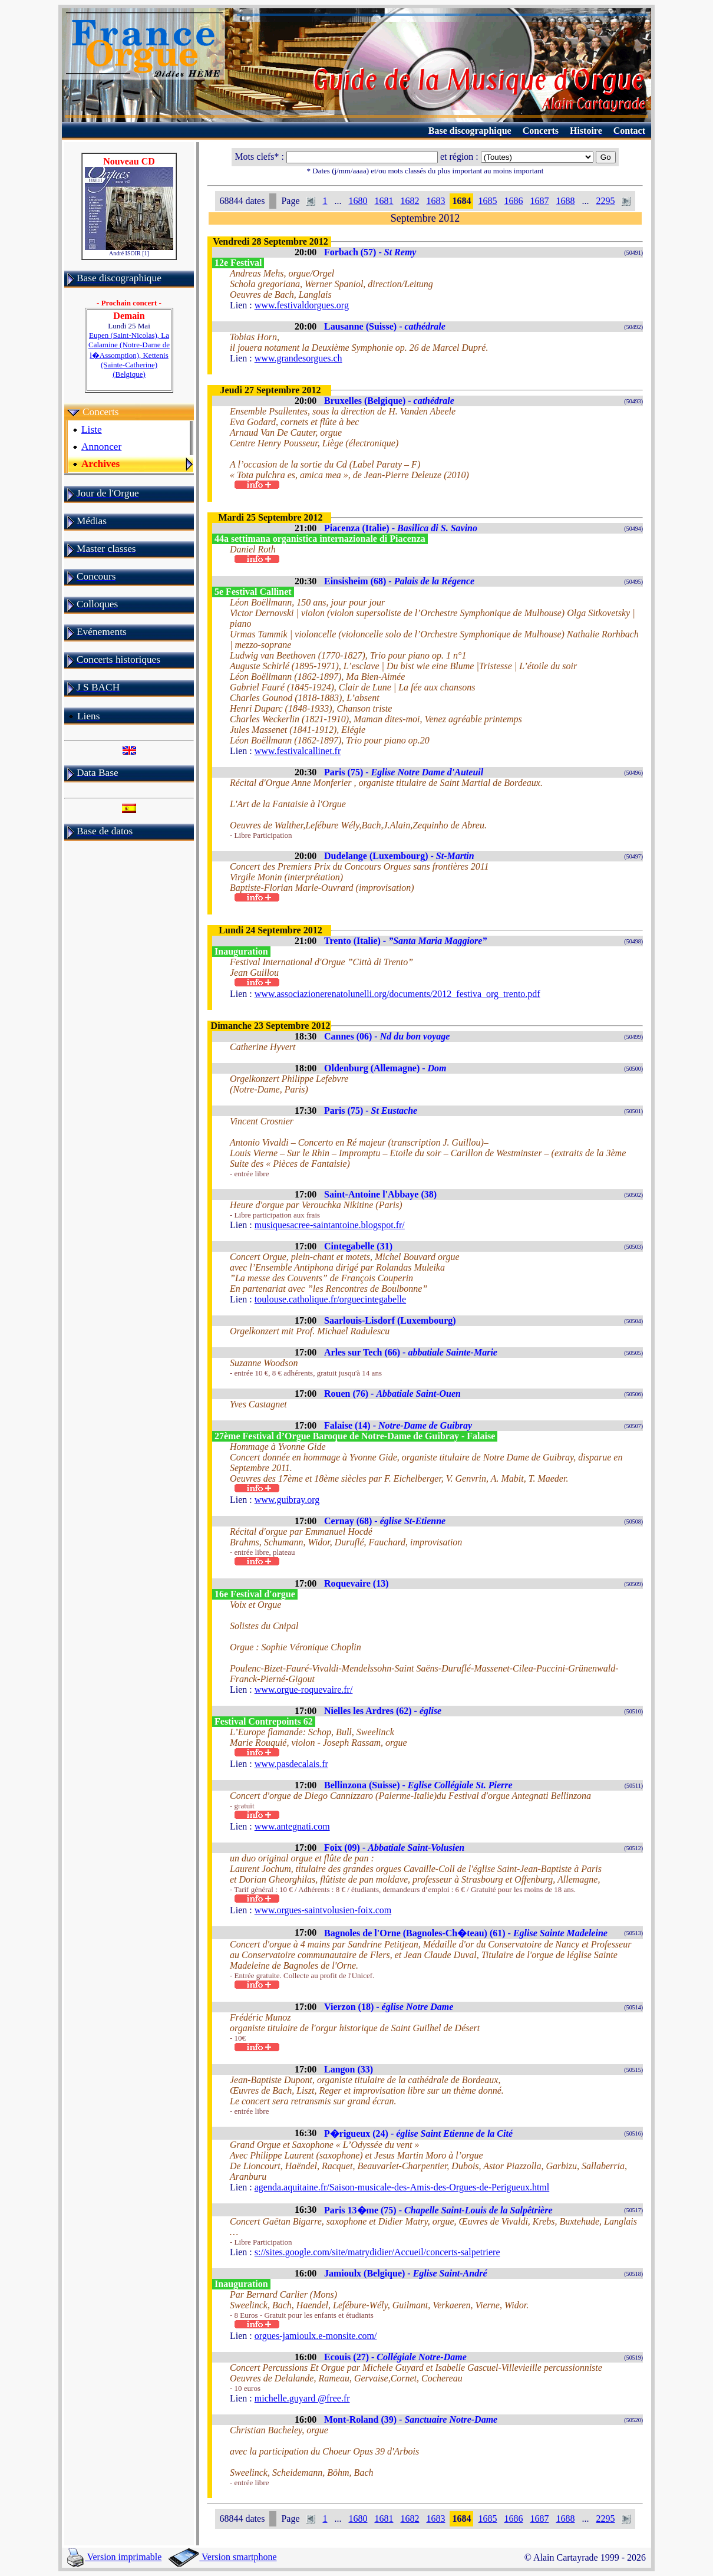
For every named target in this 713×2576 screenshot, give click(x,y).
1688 (565, 201)
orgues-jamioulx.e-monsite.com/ (316, 2336)
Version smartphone (222, 2557)
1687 (539, 201)
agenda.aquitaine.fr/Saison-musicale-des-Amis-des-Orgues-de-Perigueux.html (402, 2187)
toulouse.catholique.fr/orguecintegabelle (330, 1299)
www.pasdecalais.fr (291, 1764)
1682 (409, 201)
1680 (357, 201)
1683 (435, 201)
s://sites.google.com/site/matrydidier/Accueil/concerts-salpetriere (377, 2252)
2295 (605, 201)
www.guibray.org (287, 1500)
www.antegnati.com (292, 1826)
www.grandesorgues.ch (298, 358)
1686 (513, 201)
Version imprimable (114, 2557)
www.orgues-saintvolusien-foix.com (323, 1910)
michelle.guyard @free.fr (302, 2398)
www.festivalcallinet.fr (298, 751)
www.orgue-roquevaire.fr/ (304, 1690)
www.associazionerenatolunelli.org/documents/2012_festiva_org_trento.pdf (397, 994)
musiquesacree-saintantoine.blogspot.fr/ (330, 1225)
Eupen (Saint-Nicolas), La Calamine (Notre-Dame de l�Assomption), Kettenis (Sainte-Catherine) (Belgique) (129, 355)
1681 (383, 201)
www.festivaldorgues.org (302, 305)
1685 (487, 201)
